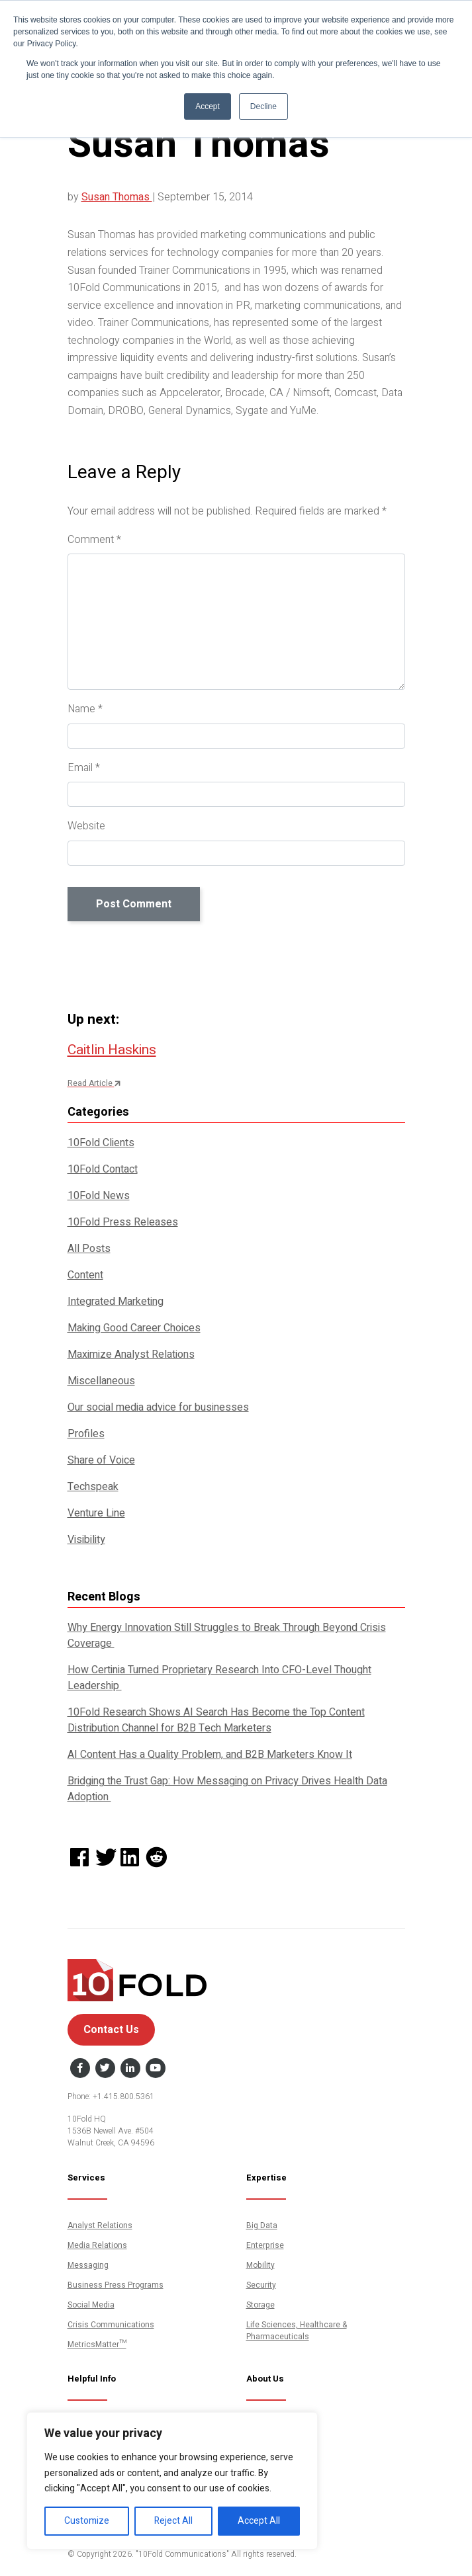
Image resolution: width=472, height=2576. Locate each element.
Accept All (259, 2521)
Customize (86, 2521)
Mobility (260, 2265)
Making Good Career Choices (134, 1328)
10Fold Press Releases (123, 1222)
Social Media (91, 2305)
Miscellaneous (101, 1381)
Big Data (261, 2225)
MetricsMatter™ (97, 2344)
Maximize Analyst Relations (131, 1354)
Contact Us (111, 2030)
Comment (94, 540)
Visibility (86, 1540)
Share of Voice (101, 1460)
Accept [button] (207, 106)
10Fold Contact (103, 1169)
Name (85, 709)
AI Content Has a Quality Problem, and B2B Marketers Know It (210, 1755)
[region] (172, 2481)
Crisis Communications (111, 2325)
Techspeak (93, 1487)
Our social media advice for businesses (158, 1407)
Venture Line (96, 1513)
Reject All (173, 2521)
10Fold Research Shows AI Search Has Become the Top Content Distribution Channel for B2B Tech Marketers (216, 1720)
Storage (260, 2305)
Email (84, 768)
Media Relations (97, 2245)
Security (261, 2285)
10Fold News (99, 1196)
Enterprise (265, 2245)
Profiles (86, 1434)
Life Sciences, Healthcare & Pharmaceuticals (296, 2331)
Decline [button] (263, 106)
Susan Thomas (116, 197)
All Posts (89, 1249)
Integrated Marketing (116, 1301)
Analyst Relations (100, 2225)
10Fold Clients (101, 1143)
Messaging (88, 2265)
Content (85, 1275)
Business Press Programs (116, 2285)
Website (86, 826)
